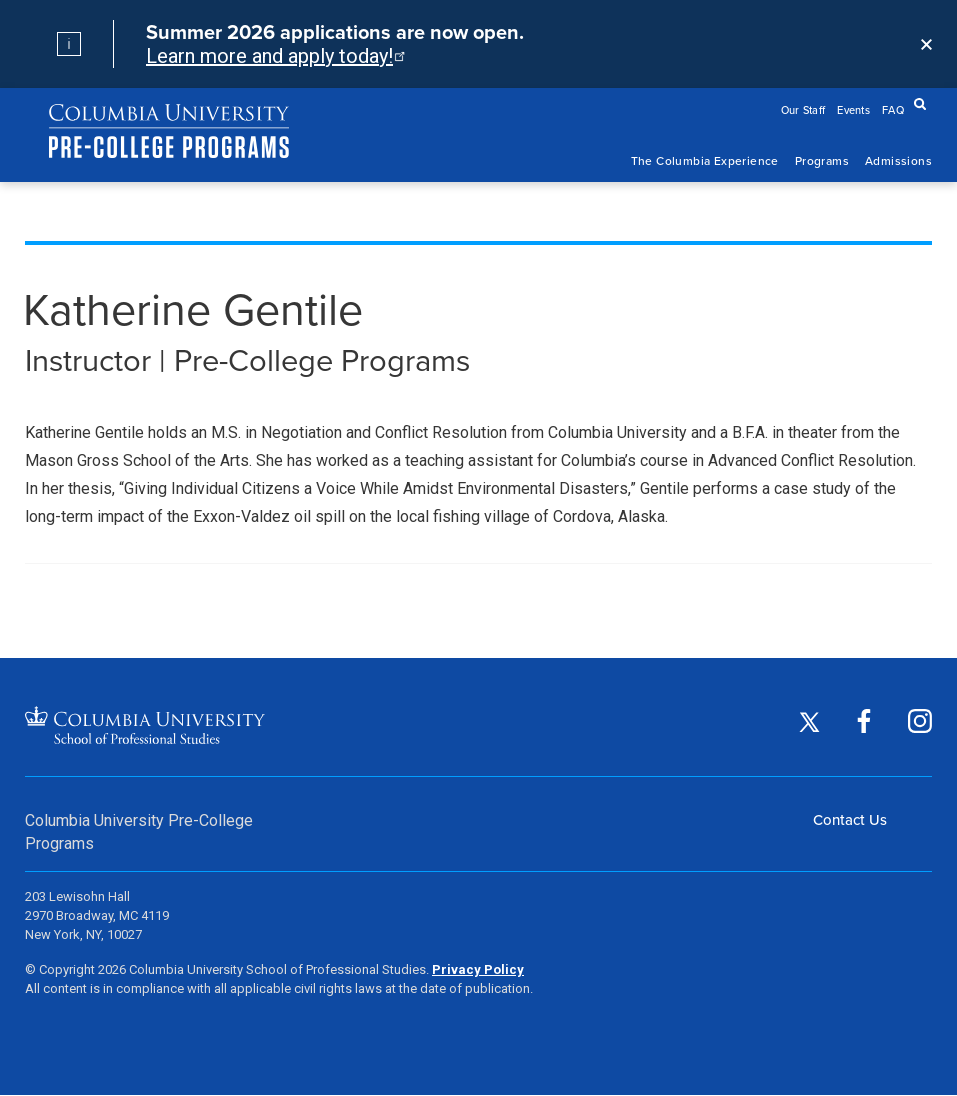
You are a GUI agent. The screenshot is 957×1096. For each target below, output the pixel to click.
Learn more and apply (274, 56)
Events (853, 110)
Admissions (898, 161)
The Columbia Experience (705, 161)
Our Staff (803, 110)
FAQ (893, 110)
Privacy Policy (478, 969)
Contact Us (850, 820)
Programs (822, 161)
